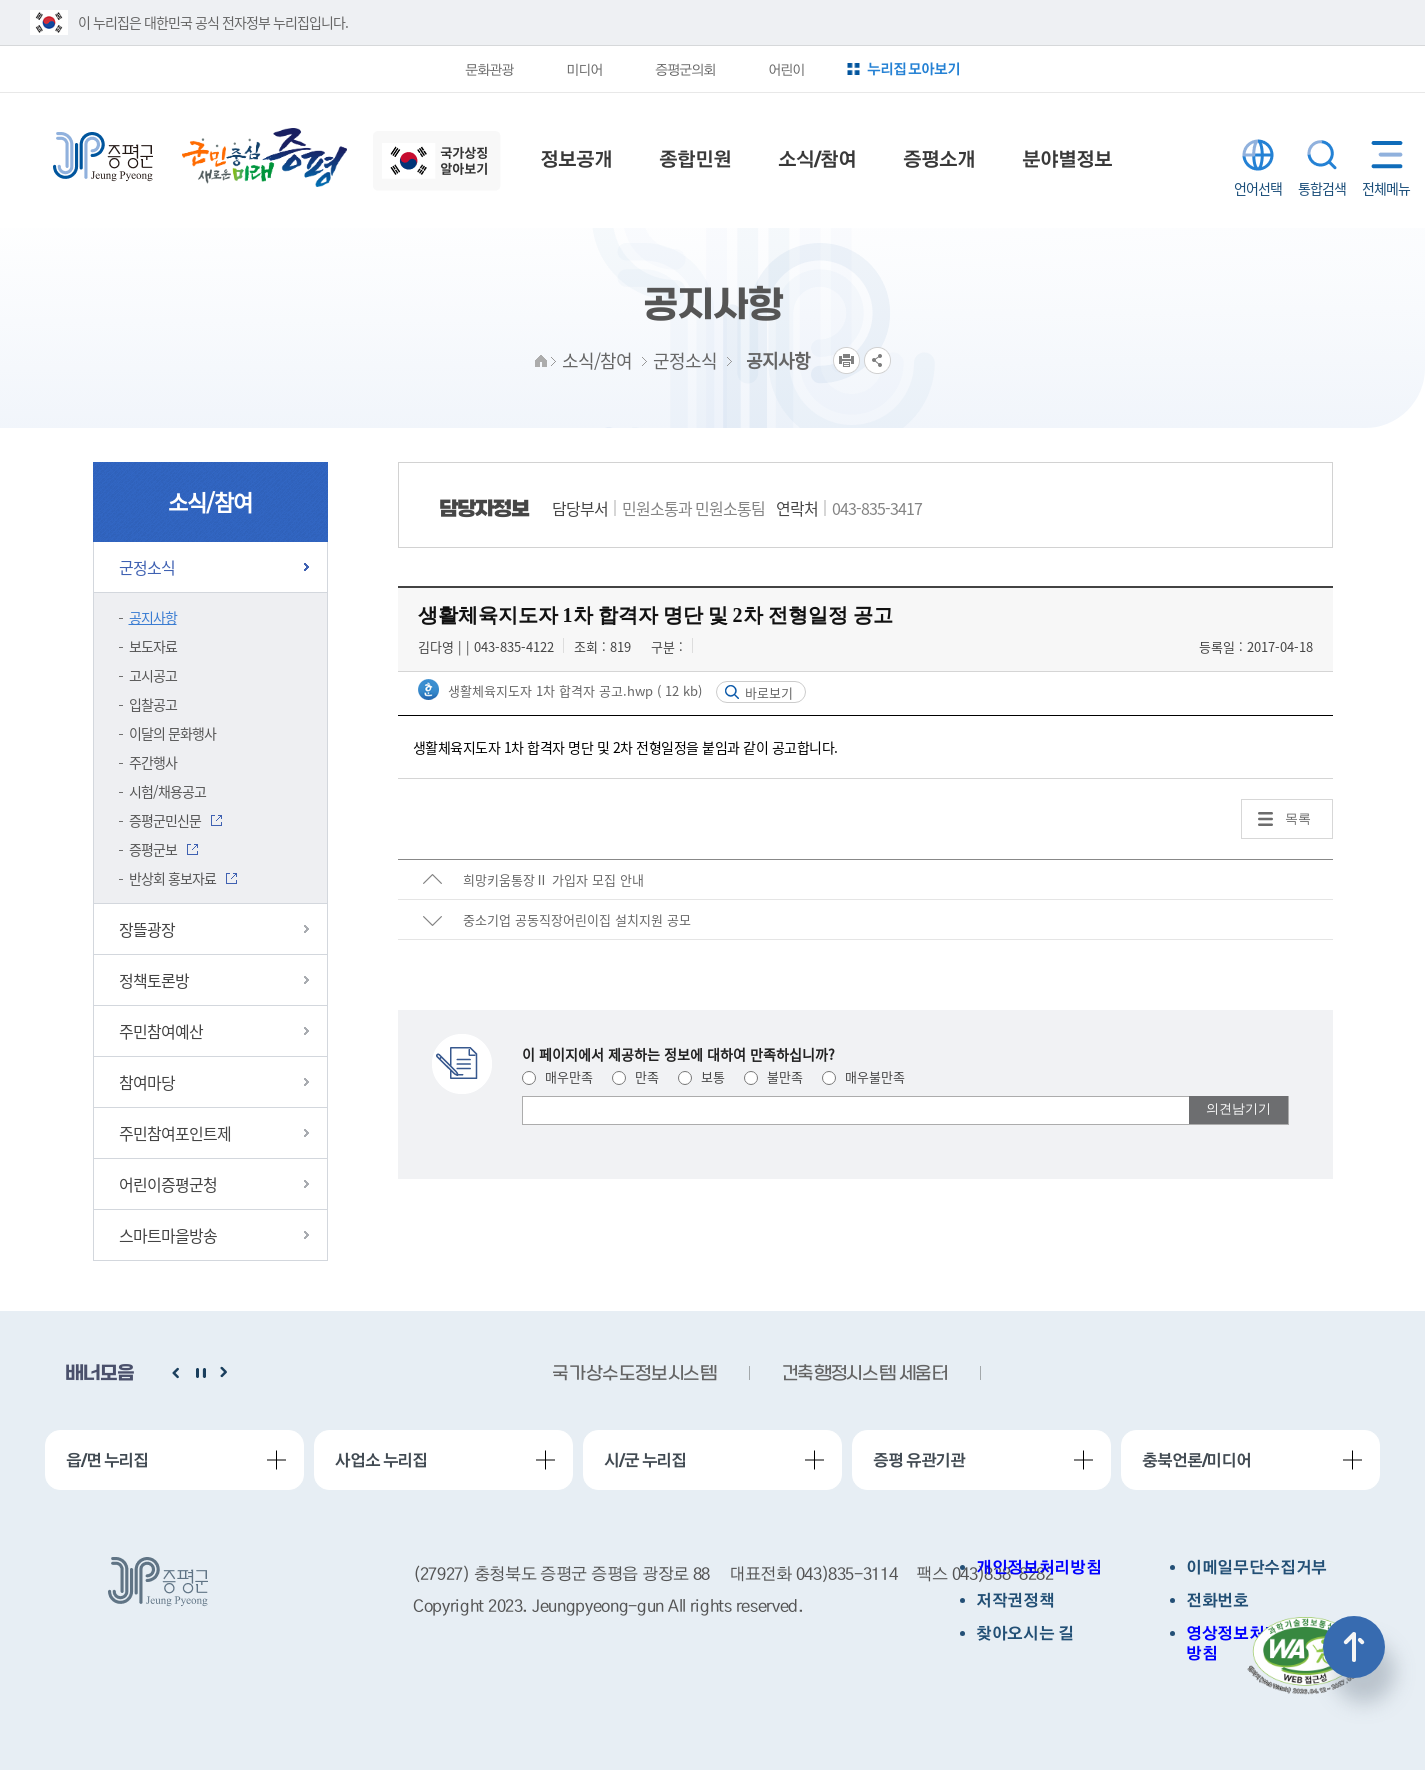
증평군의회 (685, 69)
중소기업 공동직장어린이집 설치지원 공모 (577, 919)
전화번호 (1217, 1600)
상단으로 (1354, 1647)
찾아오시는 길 (1025, 1633)
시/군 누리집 (645, 1460)
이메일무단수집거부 (1256, 1567)
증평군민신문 (165, 820)
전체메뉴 (1382, 154)
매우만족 (557, 1076)
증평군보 (153, 849)
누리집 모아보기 (914, 68)
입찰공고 (153, 704)
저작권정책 (1015, 1600)
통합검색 (1322, 155)
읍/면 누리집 (107, 1460)
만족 (635, 1076)
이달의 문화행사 (172, 733)
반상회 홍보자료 (172, 878)
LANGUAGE (1258, 155)
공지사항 (153, 617)
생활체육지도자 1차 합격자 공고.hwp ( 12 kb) (573, 690)
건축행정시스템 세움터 (865, 1374)
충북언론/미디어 (1196, 1460)
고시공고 (153, 675)
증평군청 (103, 157)
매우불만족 (863, 1076)
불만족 (773, 1076)
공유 (877, 360)
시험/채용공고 (167, 791)
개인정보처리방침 (1038, 1567)
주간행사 (153, 762)
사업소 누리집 (381, 1460)
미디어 (584, 69)
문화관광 (489, 69)
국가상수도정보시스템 (634, 1374)
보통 (701, 1076)
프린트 (846, 360)
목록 (1298, 818)
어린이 (786, 69)
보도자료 (153, 646)
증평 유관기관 (919, 1460)
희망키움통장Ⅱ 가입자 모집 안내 (553, 879)
